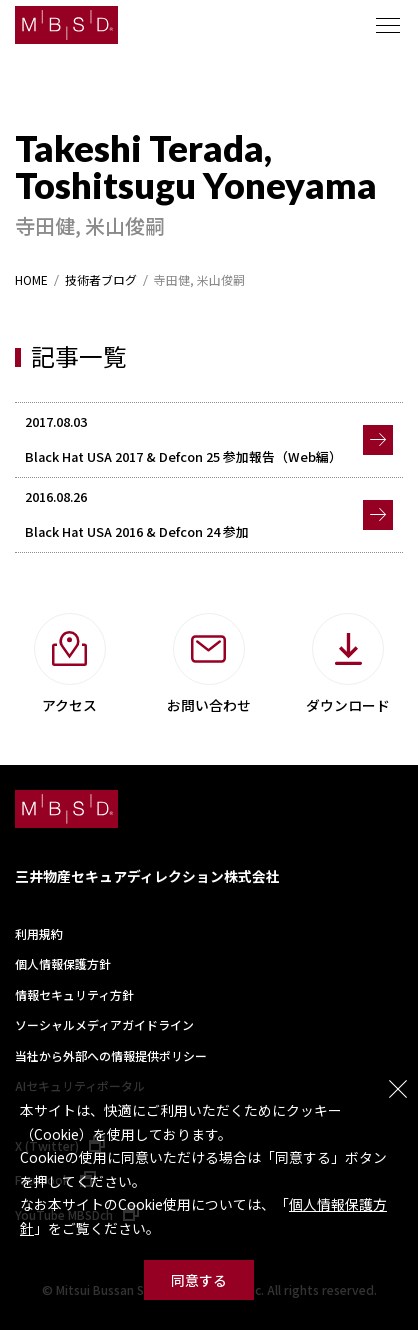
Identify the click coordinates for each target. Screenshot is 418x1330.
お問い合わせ (209, 705)
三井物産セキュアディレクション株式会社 (147, 876)
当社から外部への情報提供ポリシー (111, 1055)
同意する (199, 1280)
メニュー (388, 25)
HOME (31, 280)
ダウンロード (348, 705)
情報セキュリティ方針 (74, 994)
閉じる (398, 1089)
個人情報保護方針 (63, 963)
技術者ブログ (101, 280)
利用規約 (39, 933)
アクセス (69, 705)
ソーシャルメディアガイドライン (104, 1024)
